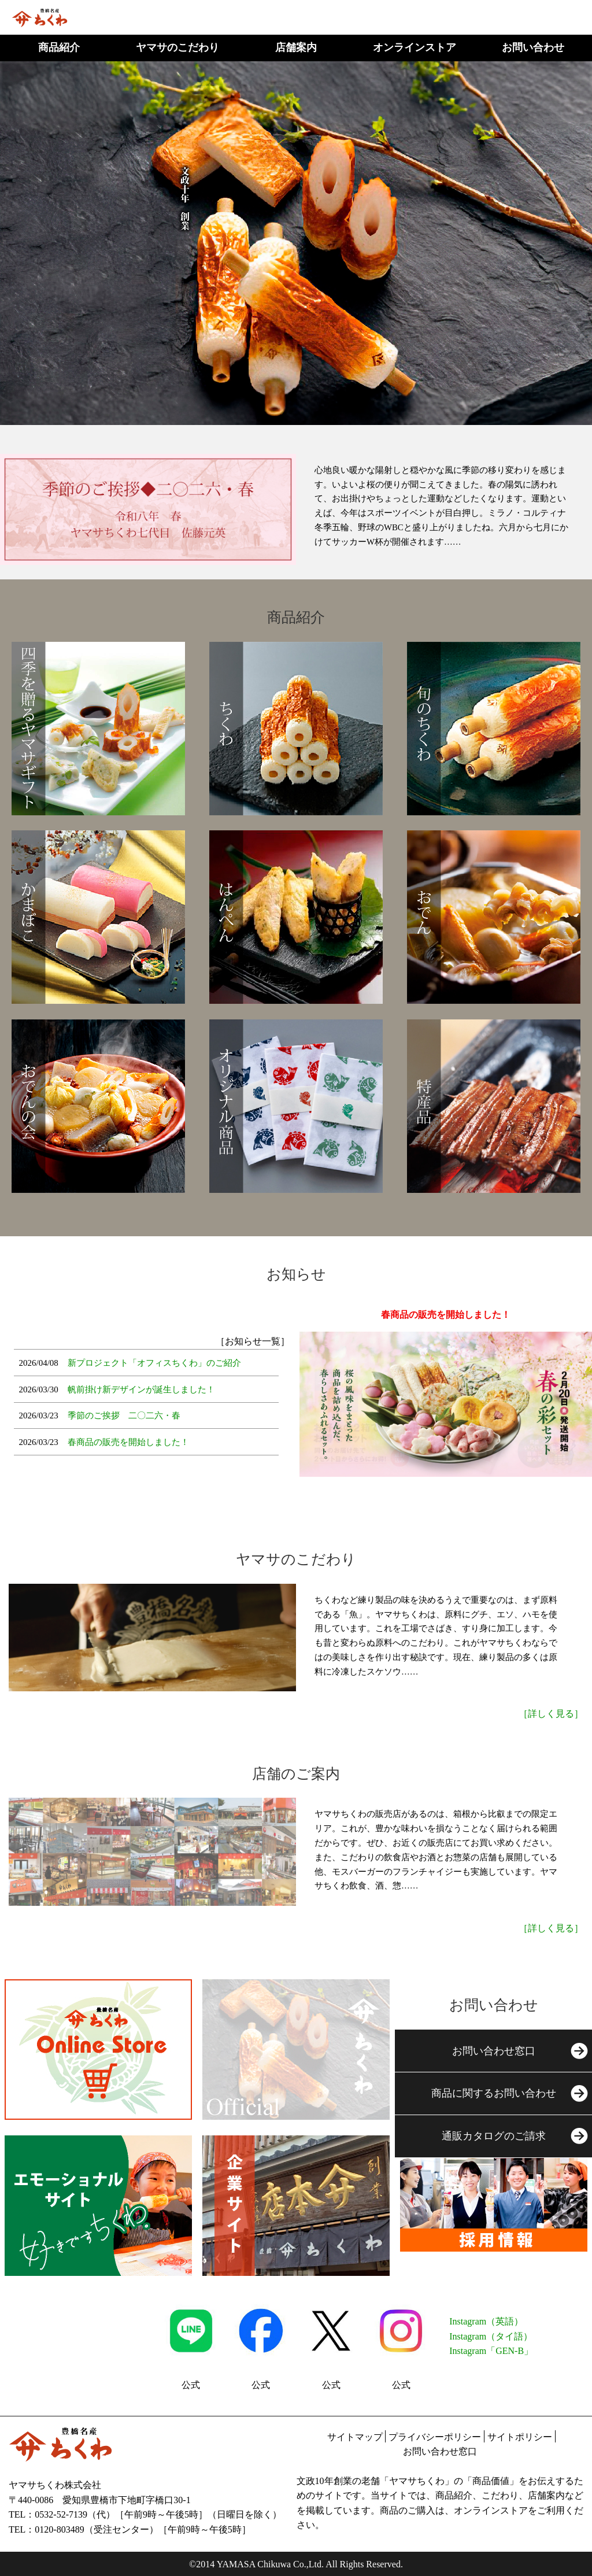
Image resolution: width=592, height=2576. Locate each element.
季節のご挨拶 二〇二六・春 (124, 1415)
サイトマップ (355, 2437)
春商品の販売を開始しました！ (128, 1442)
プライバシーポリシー (434, 2437)
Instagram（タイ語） (490, 2336)
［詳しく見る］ (551, 1713)
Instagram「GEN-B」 (491, 2351)
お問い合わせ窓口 (440, 2451)
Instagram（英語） (486, 2321)
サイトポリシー (519, 2437)
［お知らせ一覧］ (253, 1341)
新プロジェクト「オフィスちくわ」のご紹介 (154, 1363)
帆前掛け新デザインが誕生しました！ (141, 1389)
